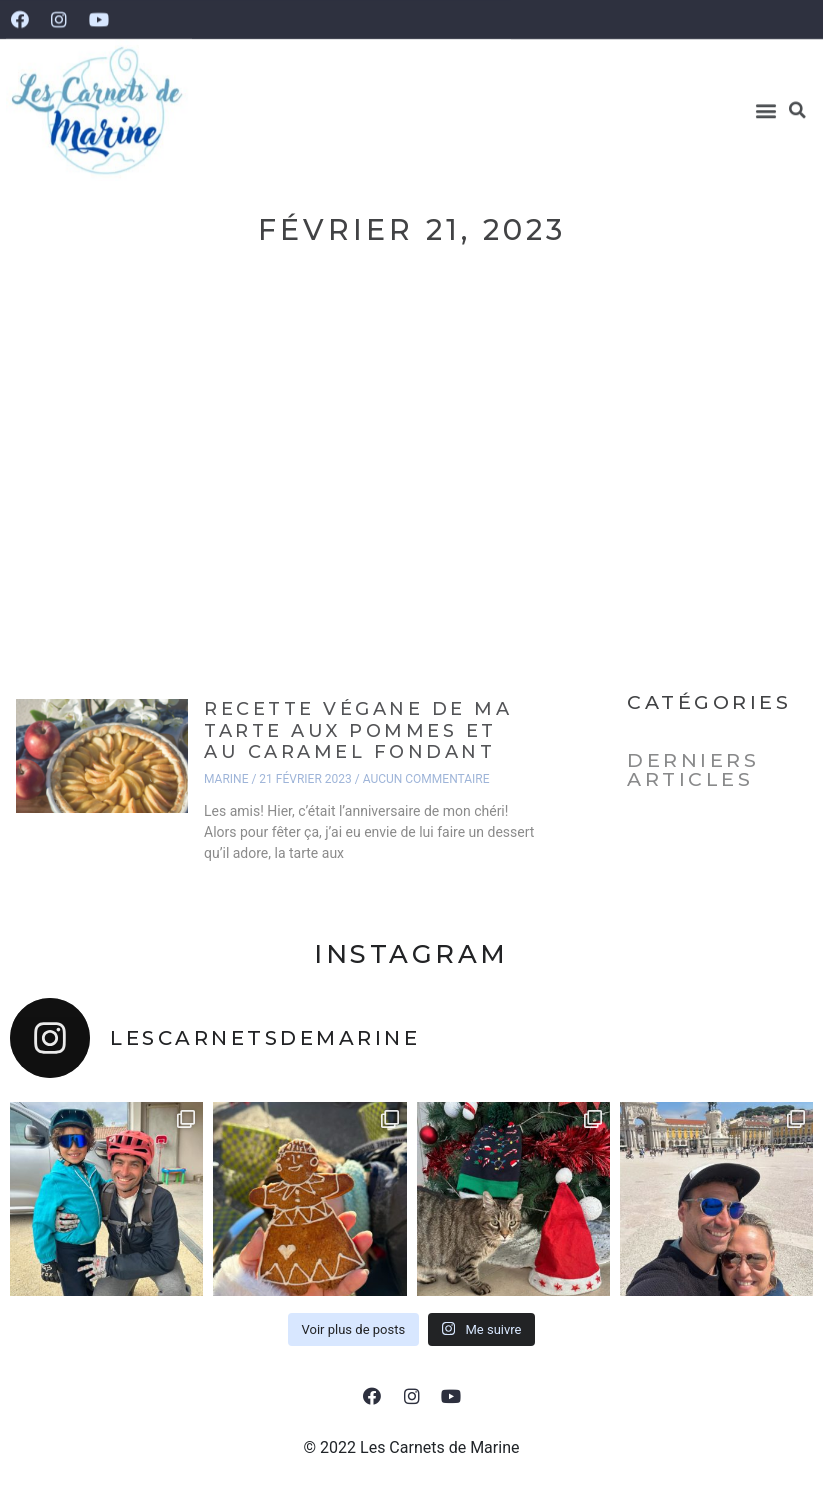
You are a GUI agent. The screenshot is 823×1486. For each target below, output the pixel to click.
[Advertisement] (411, 495)
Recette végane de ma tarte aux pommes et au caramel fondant (358, 730)
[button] (766, 99)
